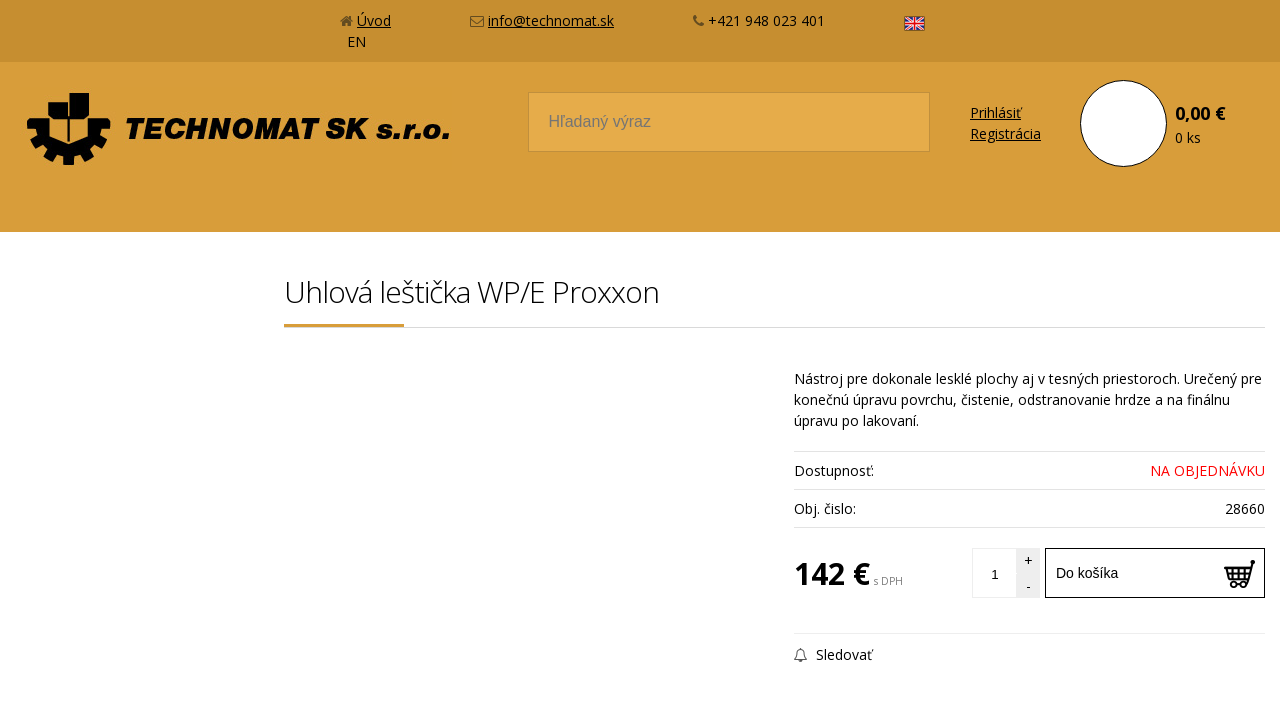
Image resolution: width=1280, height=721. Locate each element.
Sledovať (833, 654)
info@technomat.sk (551, 20)
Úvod (374, 20)
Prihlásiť (995, 112)
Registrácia (1005, 133)
